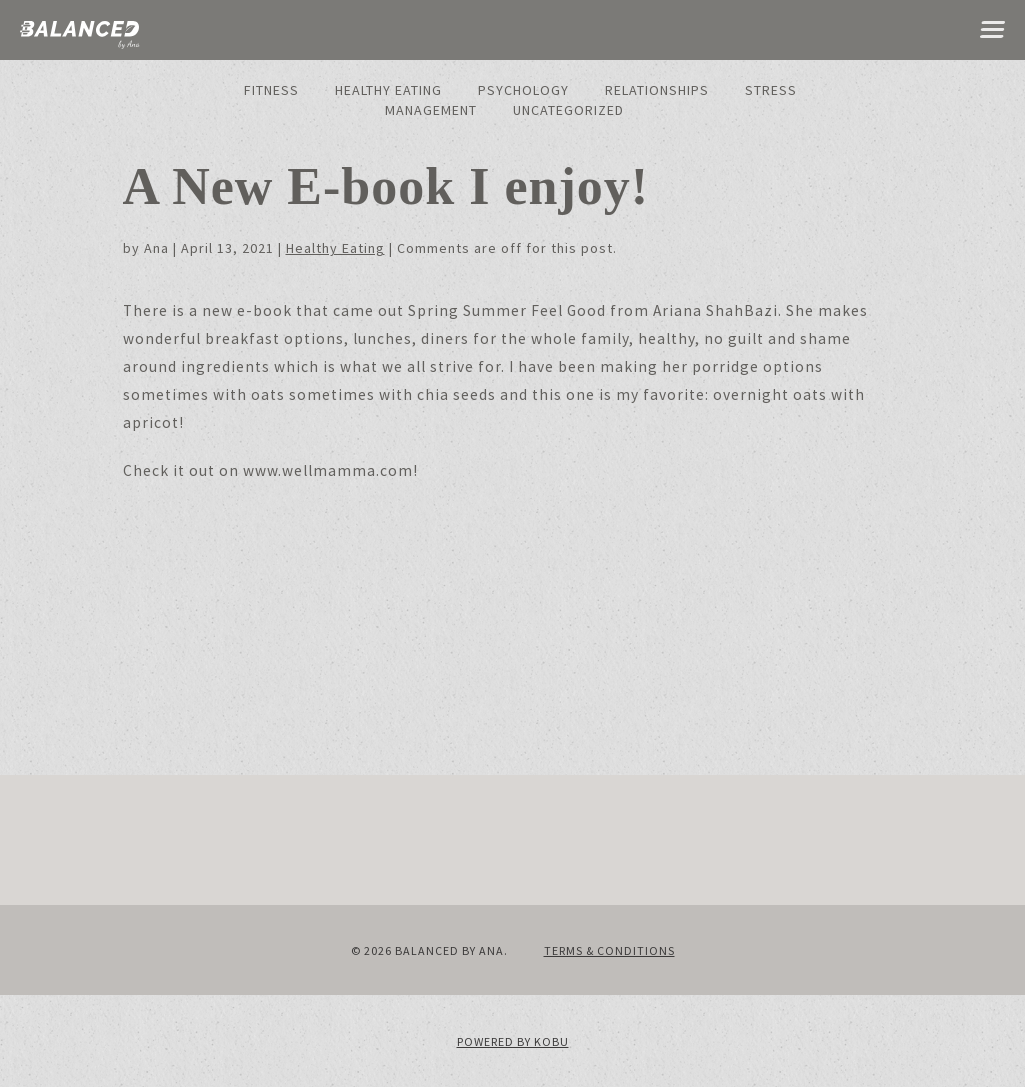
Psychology (523, 90)
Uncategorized (568, 110)
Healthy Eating (388, 90)
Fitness (271, 90)
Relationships (657, 90)
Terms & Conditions (609, 950)
